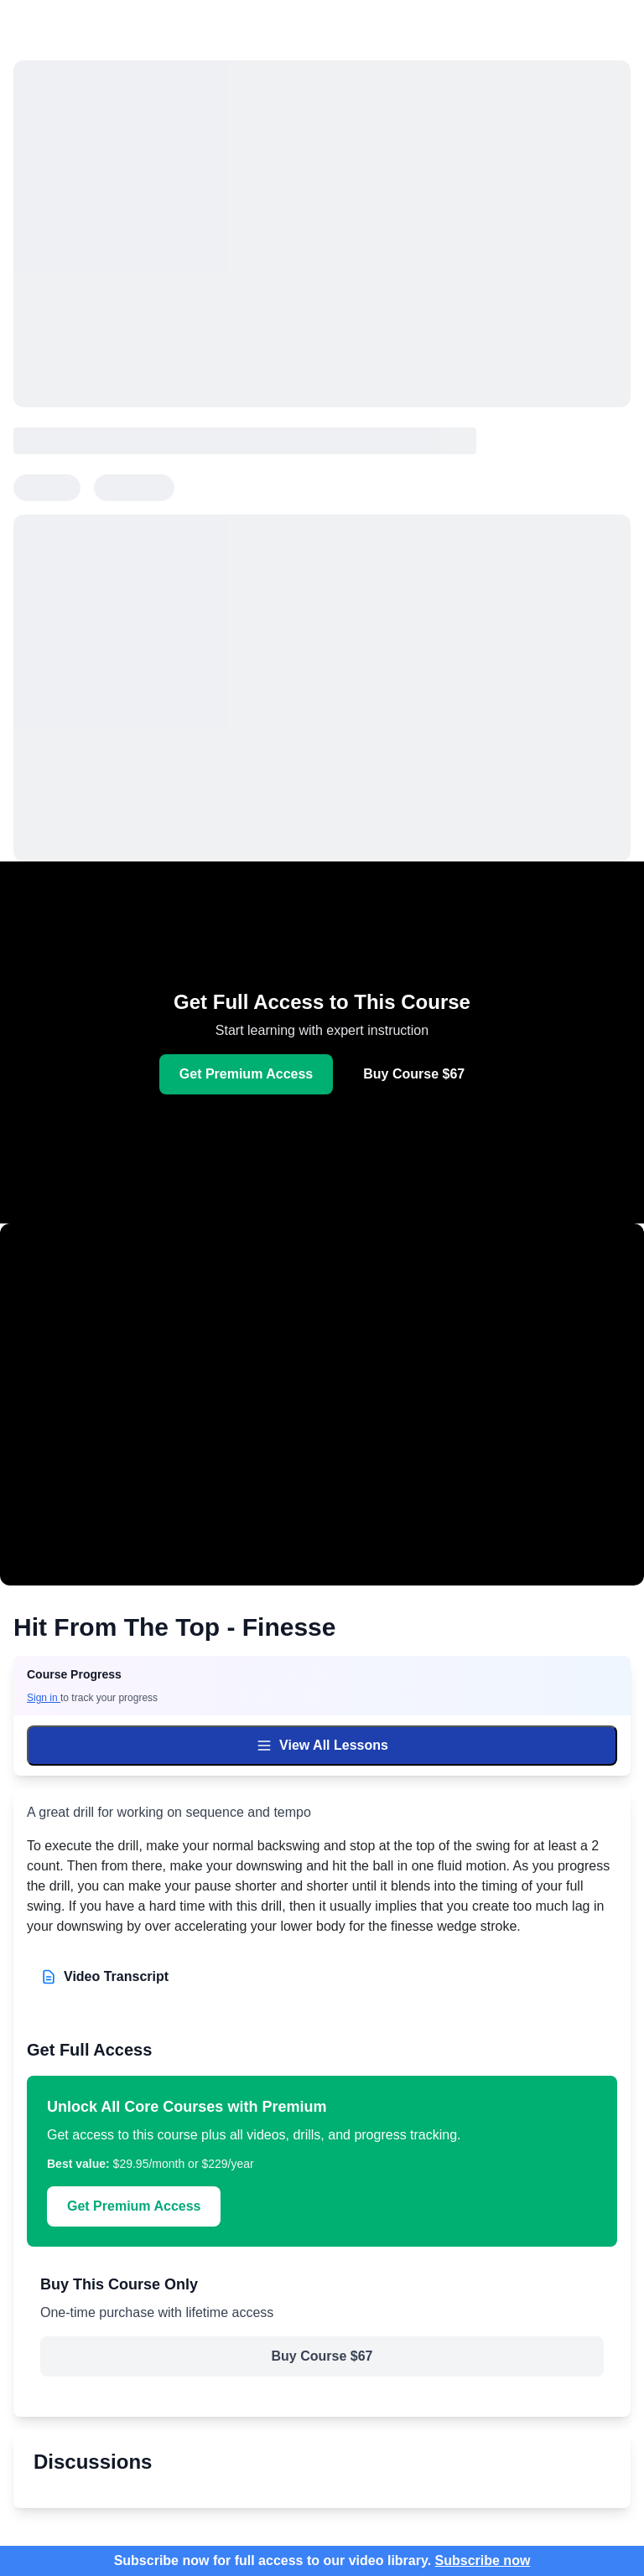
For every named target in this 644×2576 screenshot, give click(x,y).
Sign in (43, 1698)
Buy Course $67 (414, 1074)
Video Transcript (104, 1976)
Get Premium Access (246, 1074)
